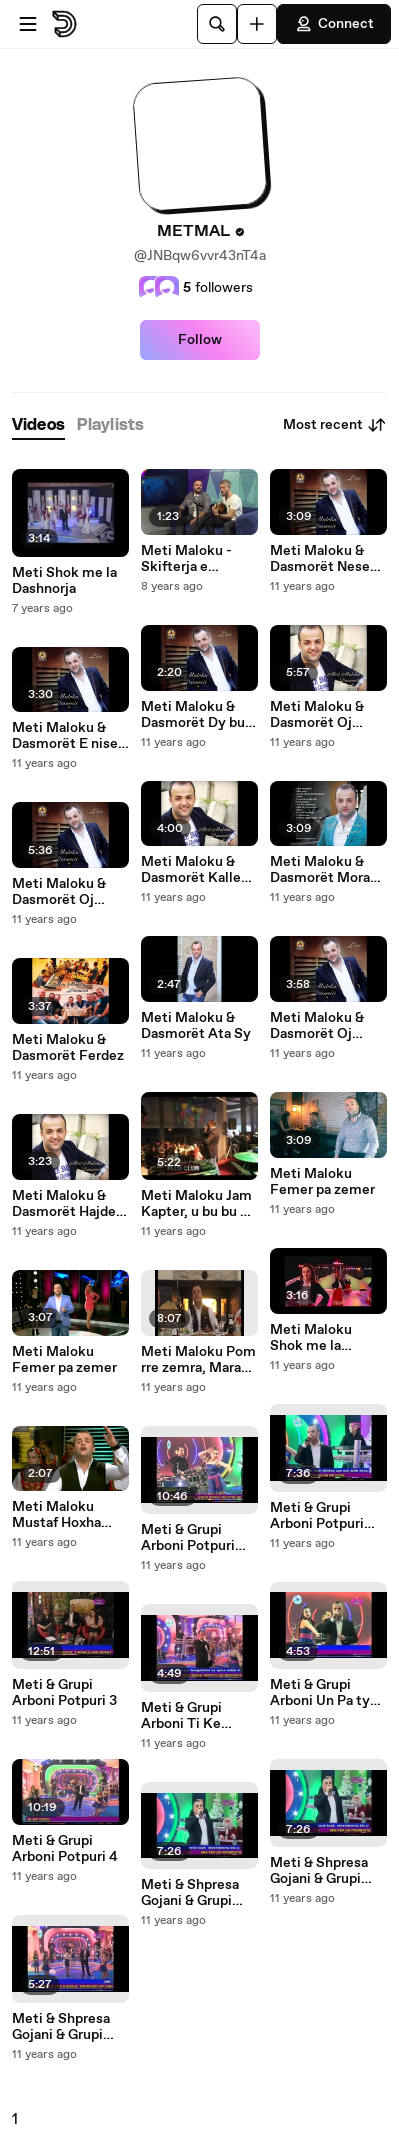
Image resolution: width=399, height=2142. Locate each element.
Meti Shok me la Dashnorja (64, 581)
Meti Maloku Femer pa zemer (64, 1360)
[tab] (38, 425)
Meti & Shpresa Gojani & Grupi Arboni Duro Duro (67, 2027)
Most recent (335, 425)
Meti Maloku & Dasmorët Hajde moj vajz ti (64, 1204)
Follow (200, 340)
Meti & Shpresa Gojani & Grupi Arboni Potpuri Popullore (190, 1893)
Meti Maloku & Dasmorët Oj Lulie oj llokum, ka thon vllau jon (64, 892)
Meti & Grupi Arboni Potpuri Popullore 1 (317, 1516)
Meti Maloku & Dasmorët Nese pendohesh (320, 559)
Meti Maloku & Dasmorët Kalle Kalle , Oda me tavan (191, 870)
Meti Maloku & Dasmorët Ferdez (68, 1048)
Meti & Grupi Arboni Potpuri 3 (64, 1693)
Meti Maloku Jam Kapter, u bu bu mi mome (199, 1204)
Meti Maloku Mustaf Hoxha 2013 (56, 1515)
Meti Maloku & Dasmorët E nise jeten (65, 736)
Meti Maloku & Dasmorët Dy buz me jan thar (196, 715)
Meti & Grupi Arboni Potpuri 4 (65, 1849)
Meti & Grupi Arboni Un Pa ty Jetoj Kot (320, 1693)
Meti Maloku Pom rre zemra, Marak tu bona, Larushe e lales (198, 1360)
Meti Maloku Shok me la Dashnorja (311, 1338)
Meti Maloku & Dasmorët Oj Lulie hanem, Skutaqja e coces (325, 715)
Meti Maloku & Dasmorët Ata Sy (196, 1026)
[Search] (217, 24)
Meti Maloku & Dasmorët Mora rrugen (320, 870)
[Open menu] (28, 24)
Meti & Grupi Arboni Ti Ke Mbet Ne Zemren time (196, 1716)
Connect (334, 24)
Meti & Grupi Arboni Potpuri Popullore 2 (188, 1538)
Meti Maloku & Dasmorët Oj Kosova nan (317, 1026)
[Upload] (257, 24)
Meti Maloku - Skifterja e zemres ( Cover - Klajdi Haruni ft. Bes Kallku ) (194, 559)
